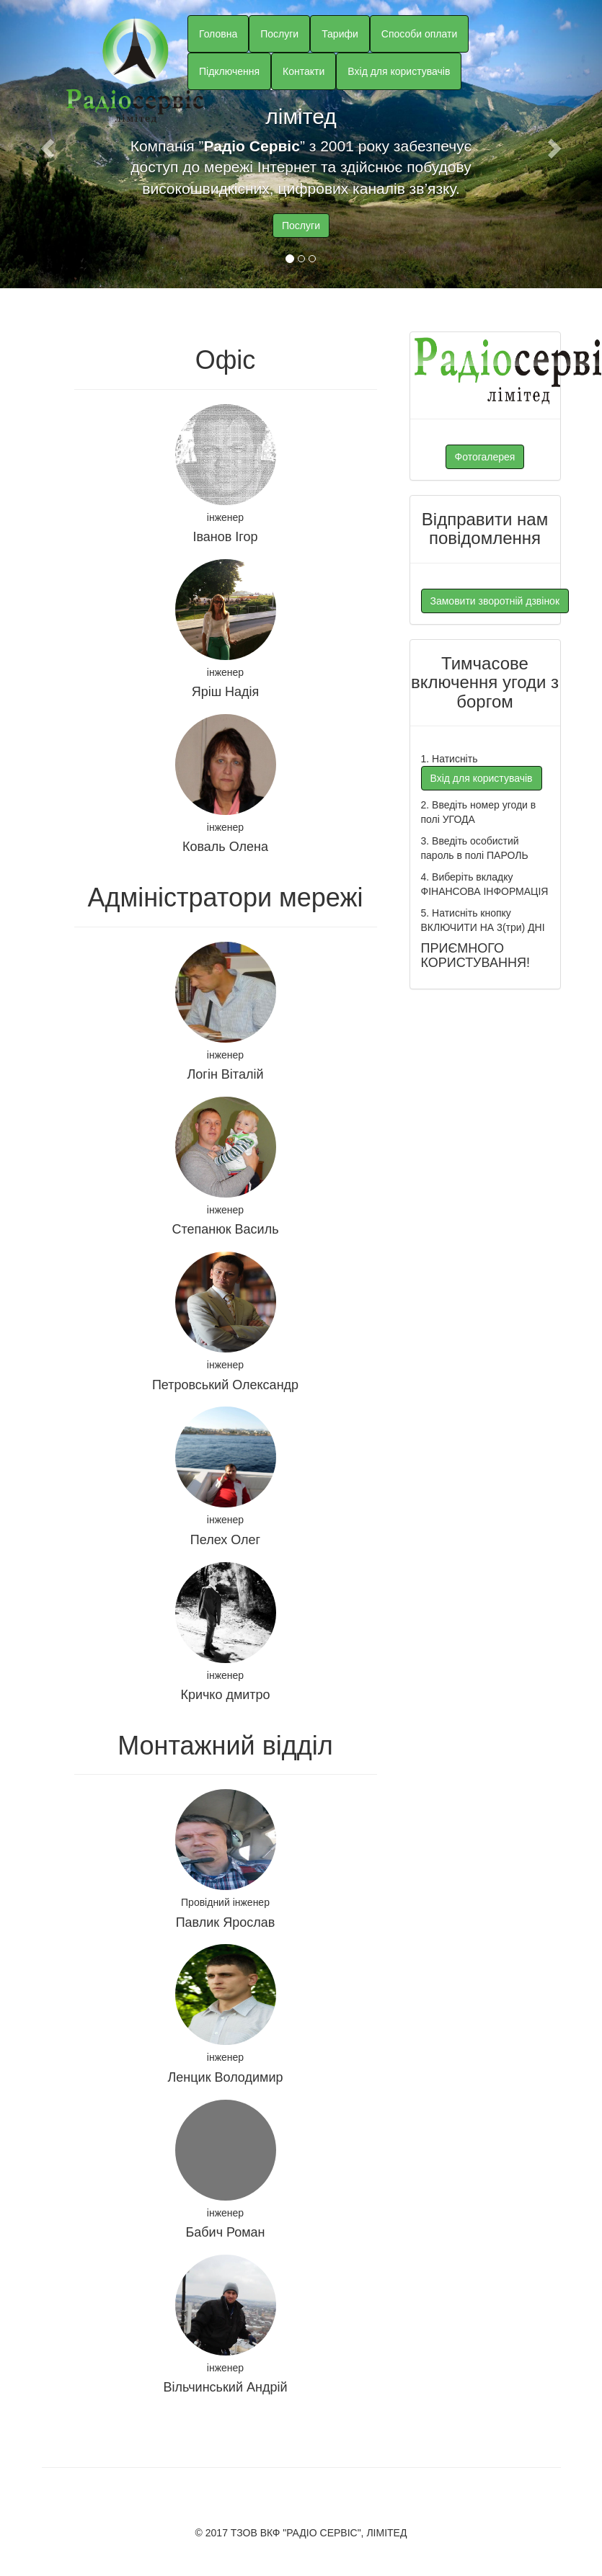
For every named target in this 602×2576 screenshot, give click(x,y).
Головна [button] (218, 34)
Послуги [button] (279, 34)
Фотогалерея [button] (485, 457)
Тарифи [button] (340, 34)
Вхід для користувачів (399, 71)
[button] (45, 144)
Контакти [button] (303, 71)
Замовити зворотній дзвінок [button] (495, 601)
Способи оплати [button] (419, 34)
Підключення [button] (229, 71)
